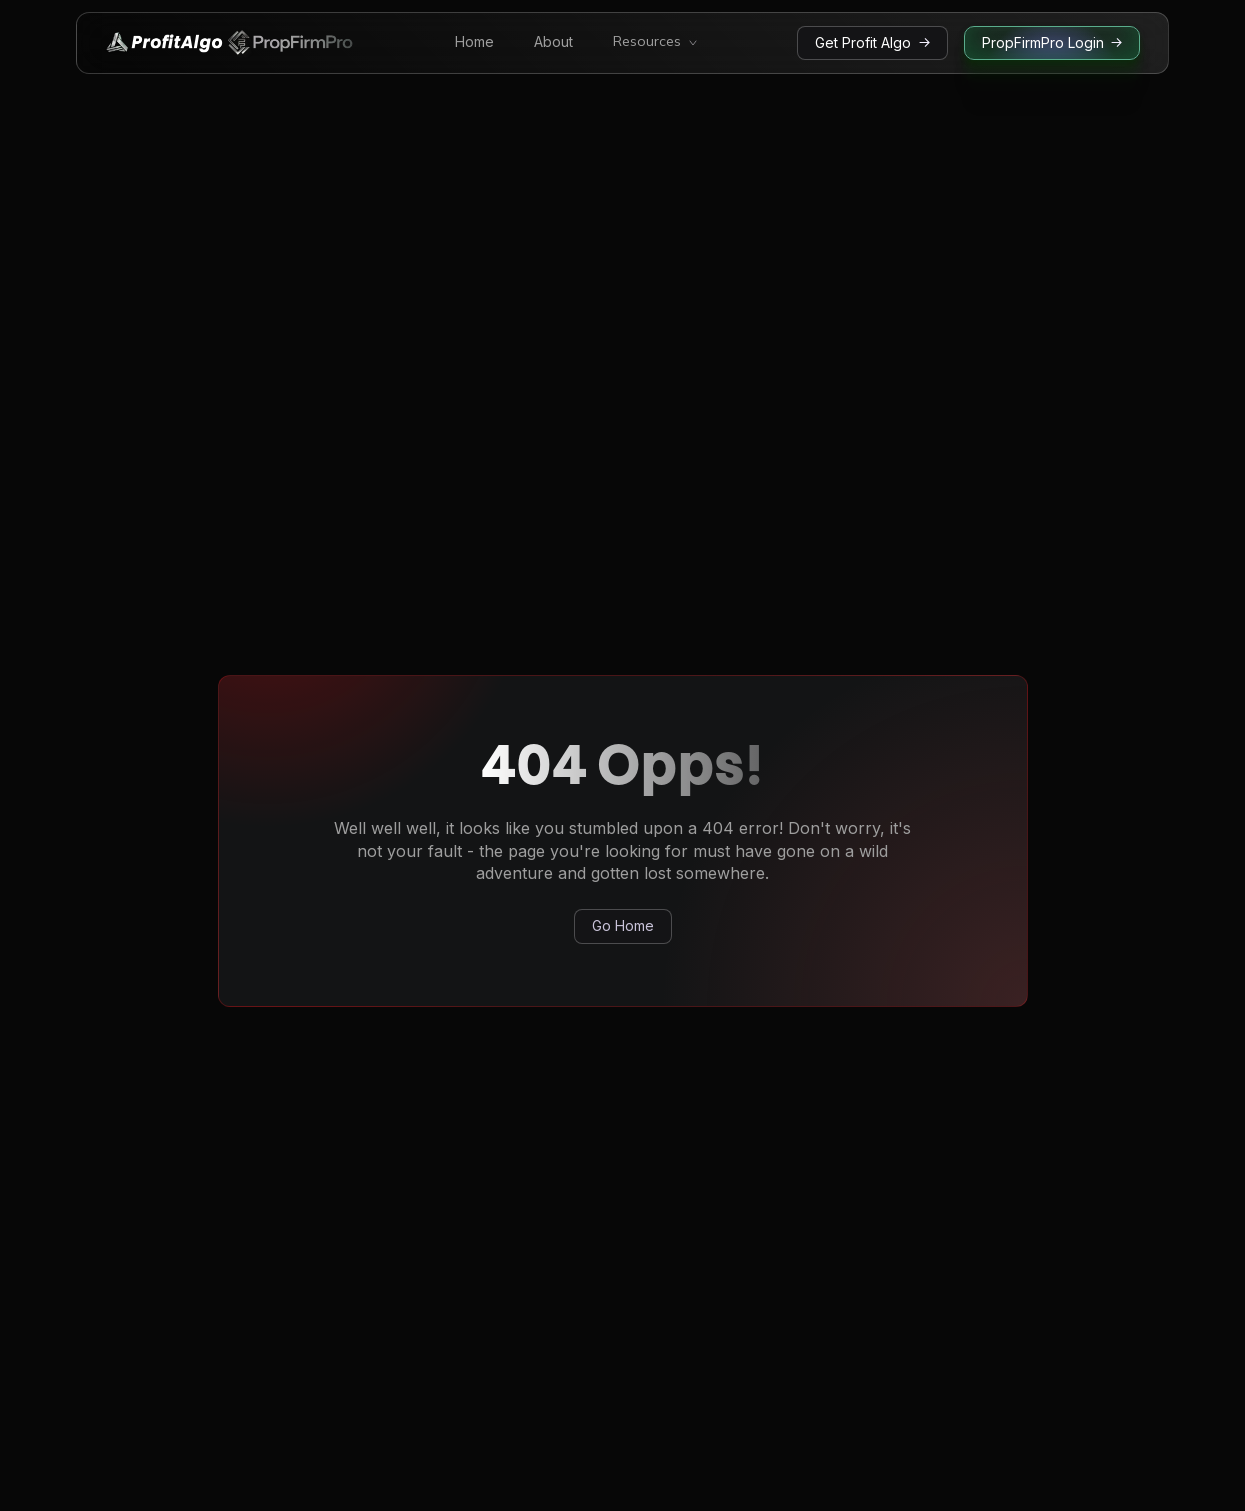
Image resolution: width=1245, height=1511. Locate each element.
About (553, 42)
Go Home (623, 925)
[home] (230, 43)
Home (474, 42)
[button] (655, 43)
